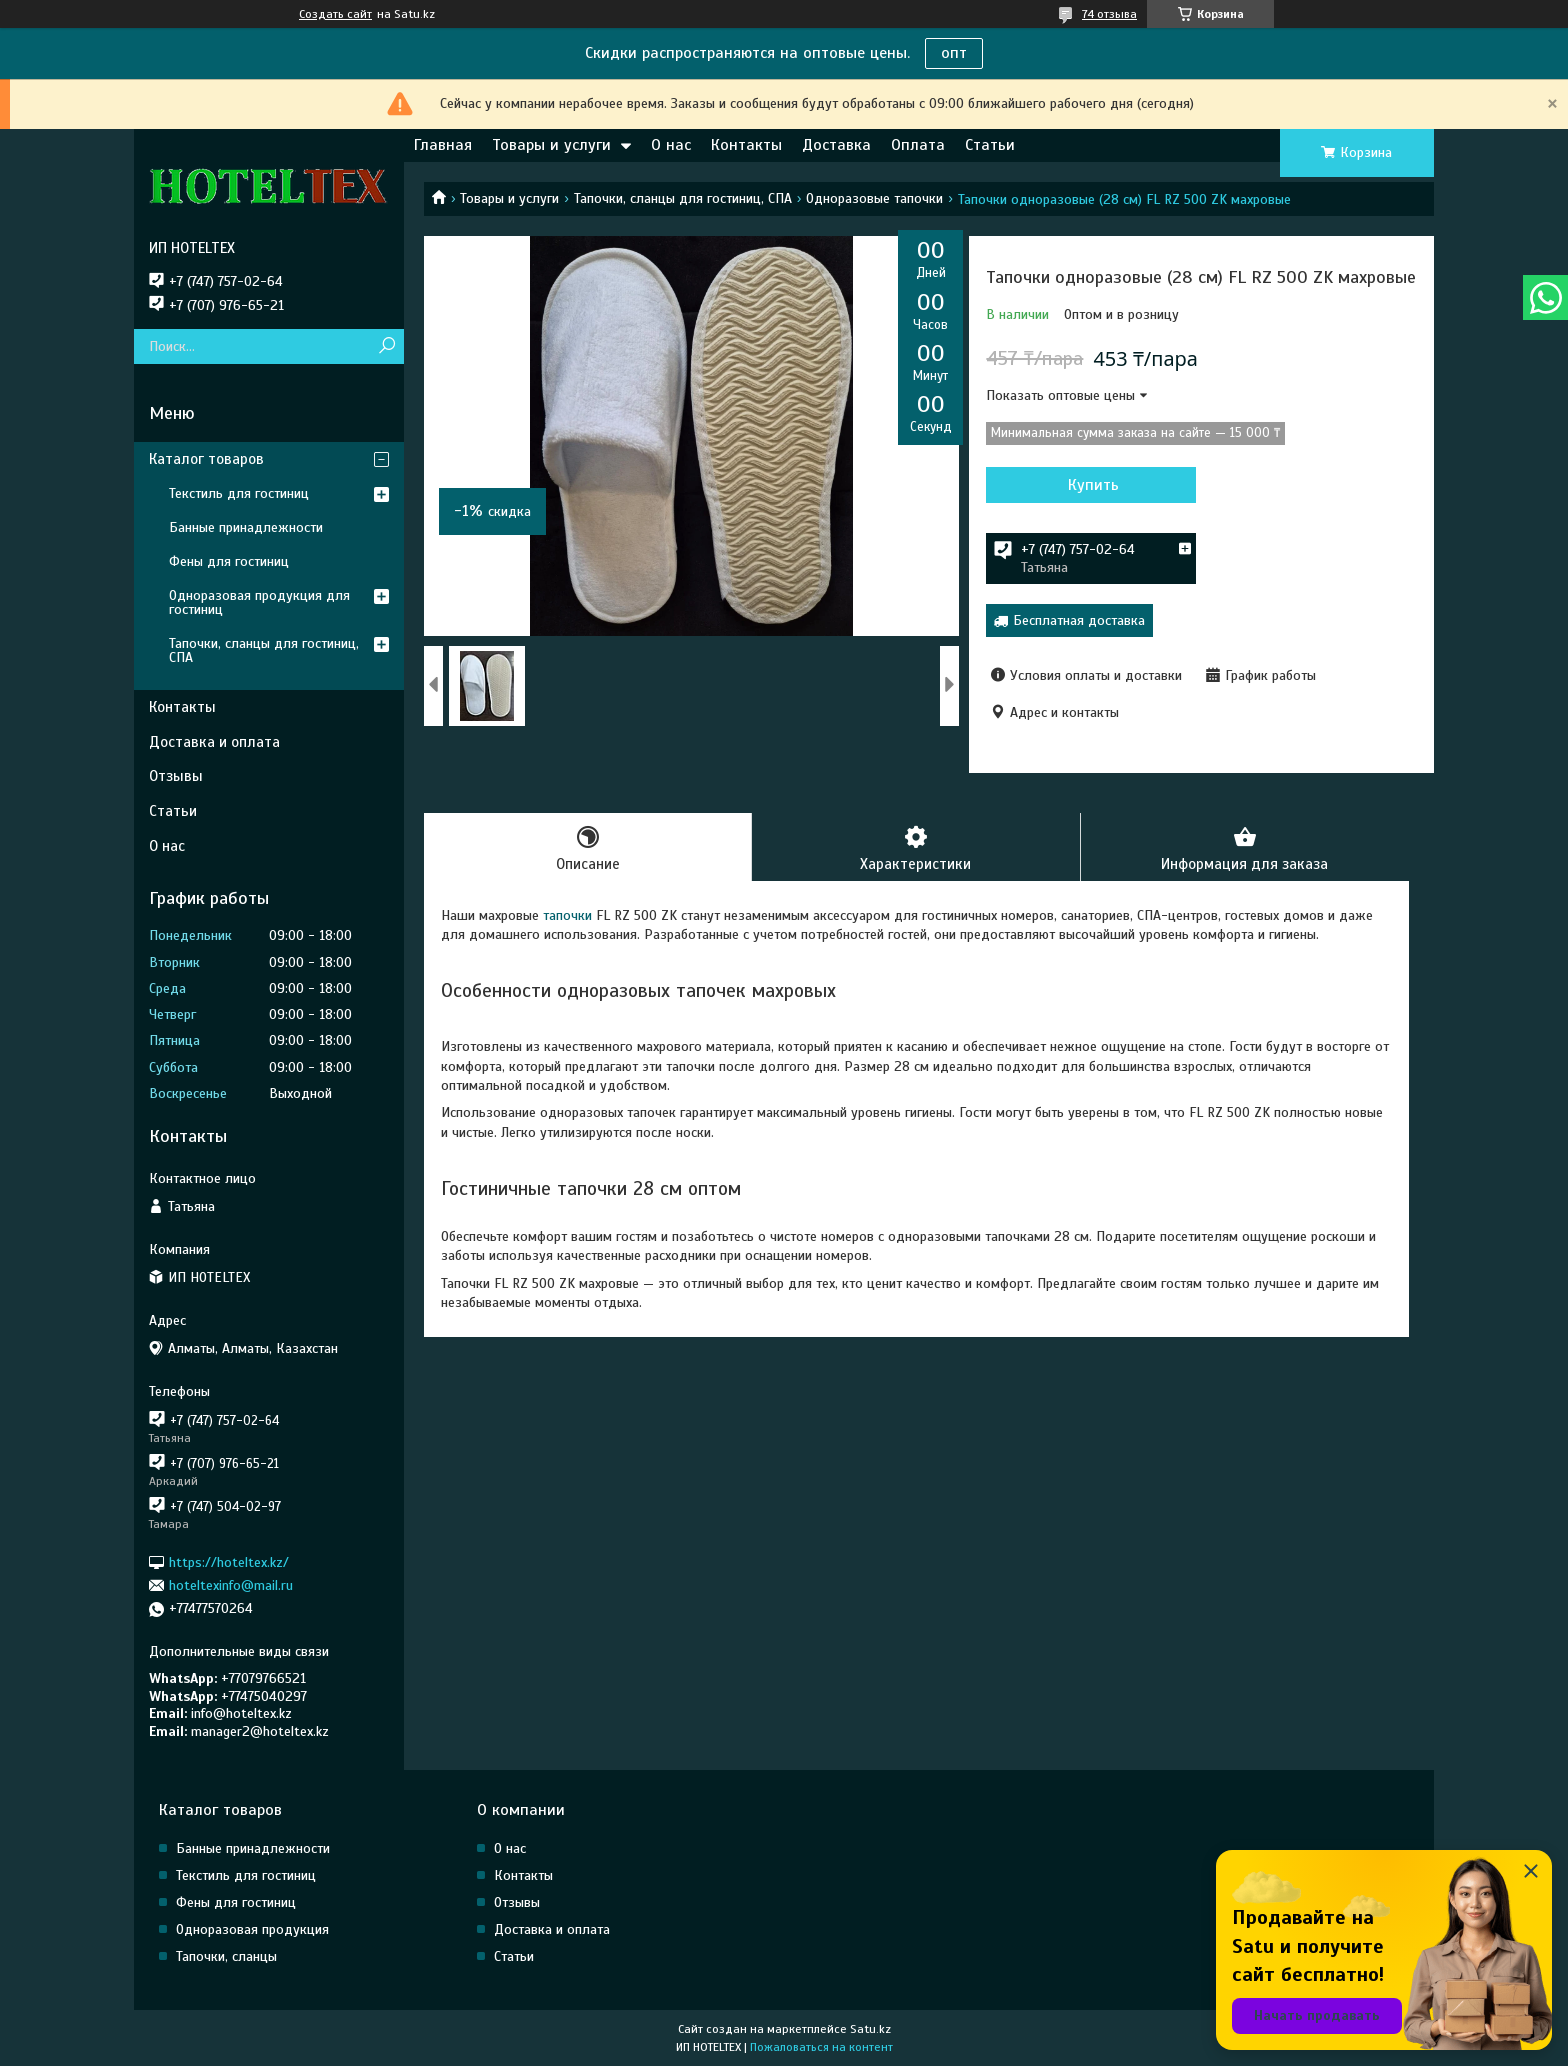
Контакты (746, 145)
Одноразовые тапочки (874, 198)
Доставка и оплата (214, 742)
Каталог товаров (206, 459)
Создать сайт (335, 14)
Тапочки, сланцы (226, 1956)
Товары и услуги (551, 145)
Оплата (918, 145)
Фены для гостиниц (229, 561)
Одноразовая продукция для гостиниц (259, 602)
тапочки (565, 915)
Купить (1093, 485)
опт (954, 53)
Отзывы (176, 776)
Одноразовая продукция (252, 1929)
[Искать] (386, 346)
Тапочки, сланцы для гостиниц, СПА (683, 198)
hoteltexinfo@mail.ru (231, 1585)
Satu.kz (870, 2029)
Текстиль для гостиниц (239, 493)
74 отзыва (1109, 14)
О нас (671, 145)
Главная (443, 145)
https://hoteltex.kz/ (229, 1561)
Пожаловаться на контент (821, 2047)
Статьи (990, 145)
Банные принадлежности (246, 527)
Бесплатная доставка (1079, 620)
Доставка (836, 145)
